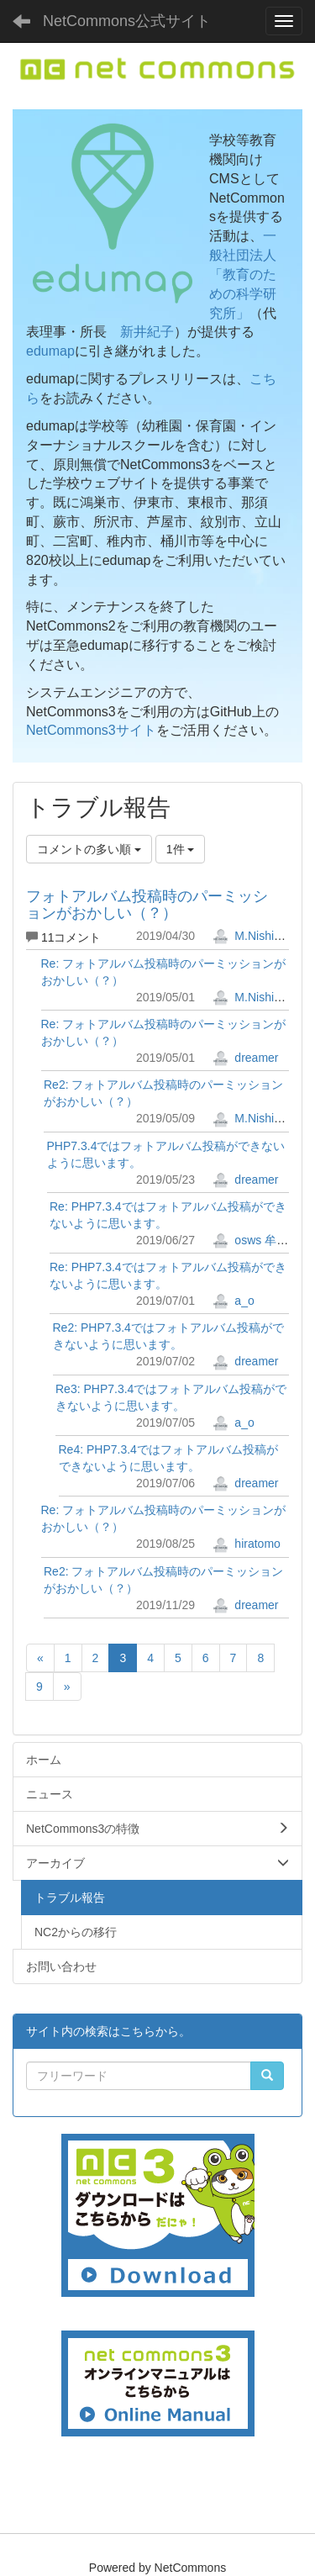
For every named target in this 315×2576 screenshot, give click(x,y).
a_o (233, 1300)
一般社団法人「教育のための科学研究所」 (242, 274)
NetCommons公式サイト (127, 21)
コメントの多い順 (89, 849)
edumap (50, 351)
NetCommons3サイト (91, 730)
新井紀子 (147, 332)
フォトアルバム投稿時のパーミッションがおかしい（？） (147, 904)
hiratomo (246, 1543)
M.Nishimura (256, 935)
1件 (180, 849)
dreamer (245, 1057)
